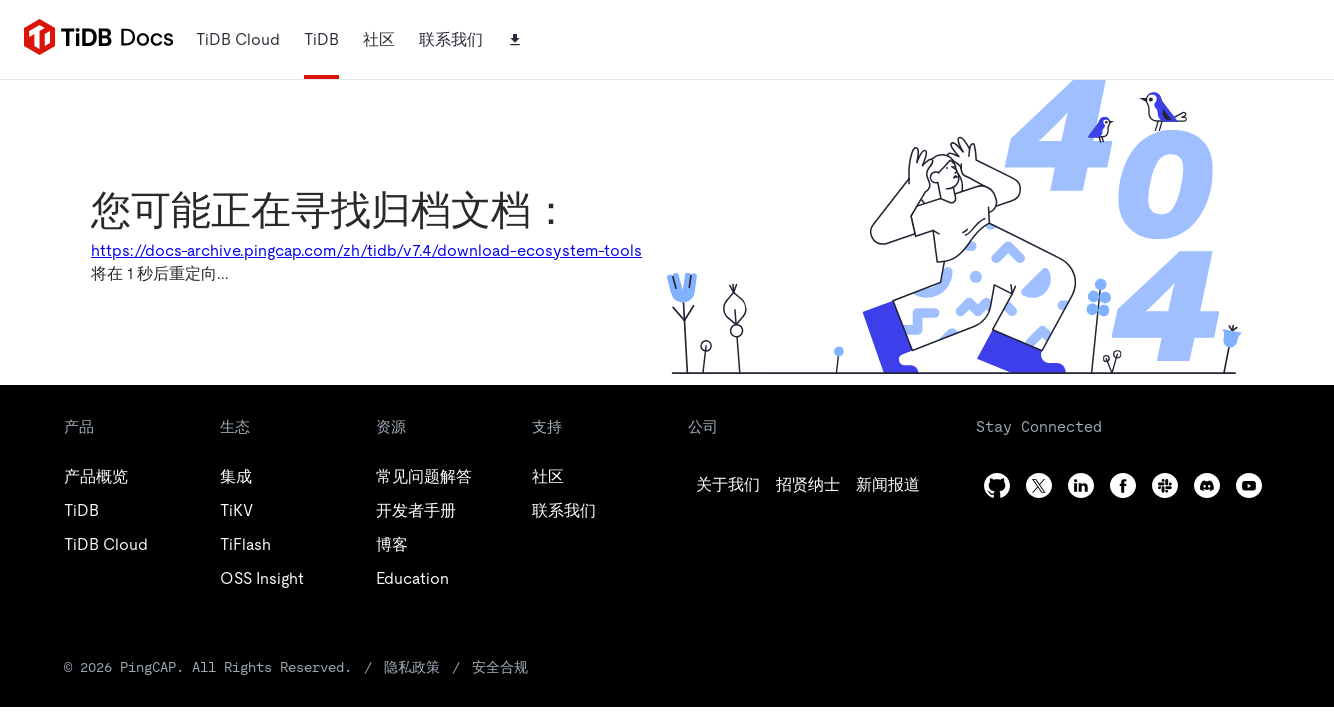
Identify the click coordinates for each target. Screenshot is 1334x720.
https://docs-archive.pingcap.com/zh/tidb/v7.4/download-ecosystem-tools (366, 250)
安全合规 (500, 667)
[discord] (1207, 485)
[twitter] (808, 485)
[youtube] (1249, 485)
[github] (728, 485)
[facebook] (1123, 485)
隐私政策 (412, 667)
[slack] (1165, 485)
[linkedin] (888, 485)
